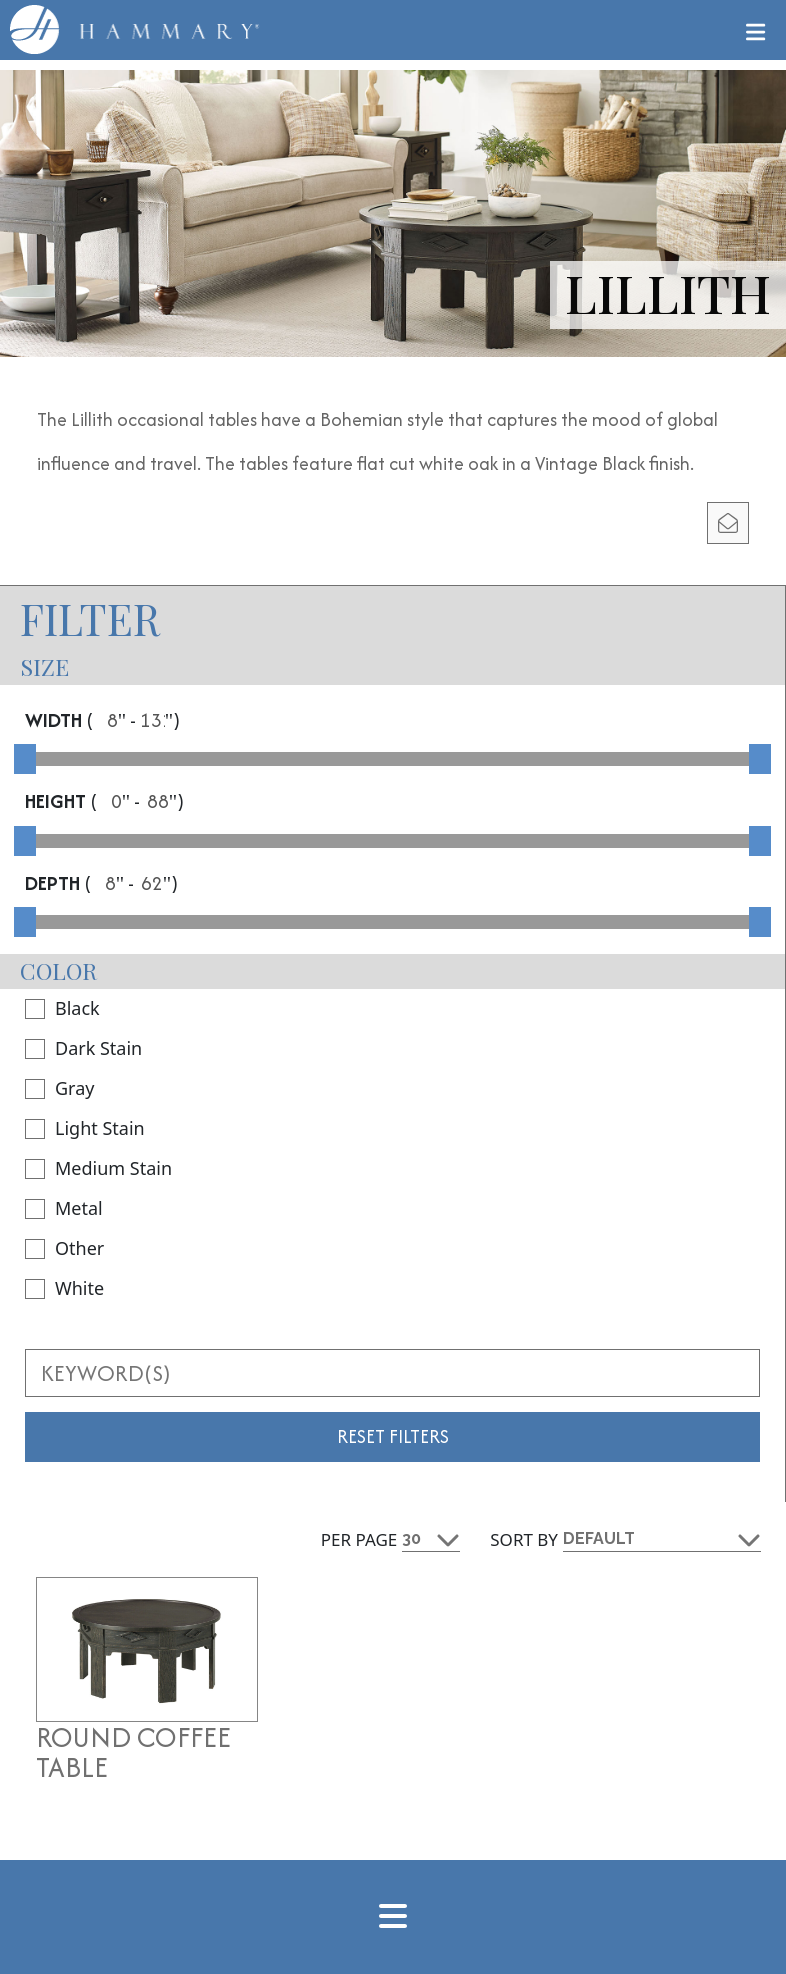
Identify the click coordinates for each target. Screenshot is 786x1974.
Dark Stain (83, 1048)
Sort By (524, 1539)
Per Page (359, 1539)
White (64, 1288)
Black (62, 1008)
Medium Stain (98, 1168)
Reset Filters (393, 1436)
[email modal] (728, 523)
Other (64, 1248)
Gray (59, 1088)
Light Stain (85, 1128)
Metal (64, 1208)
